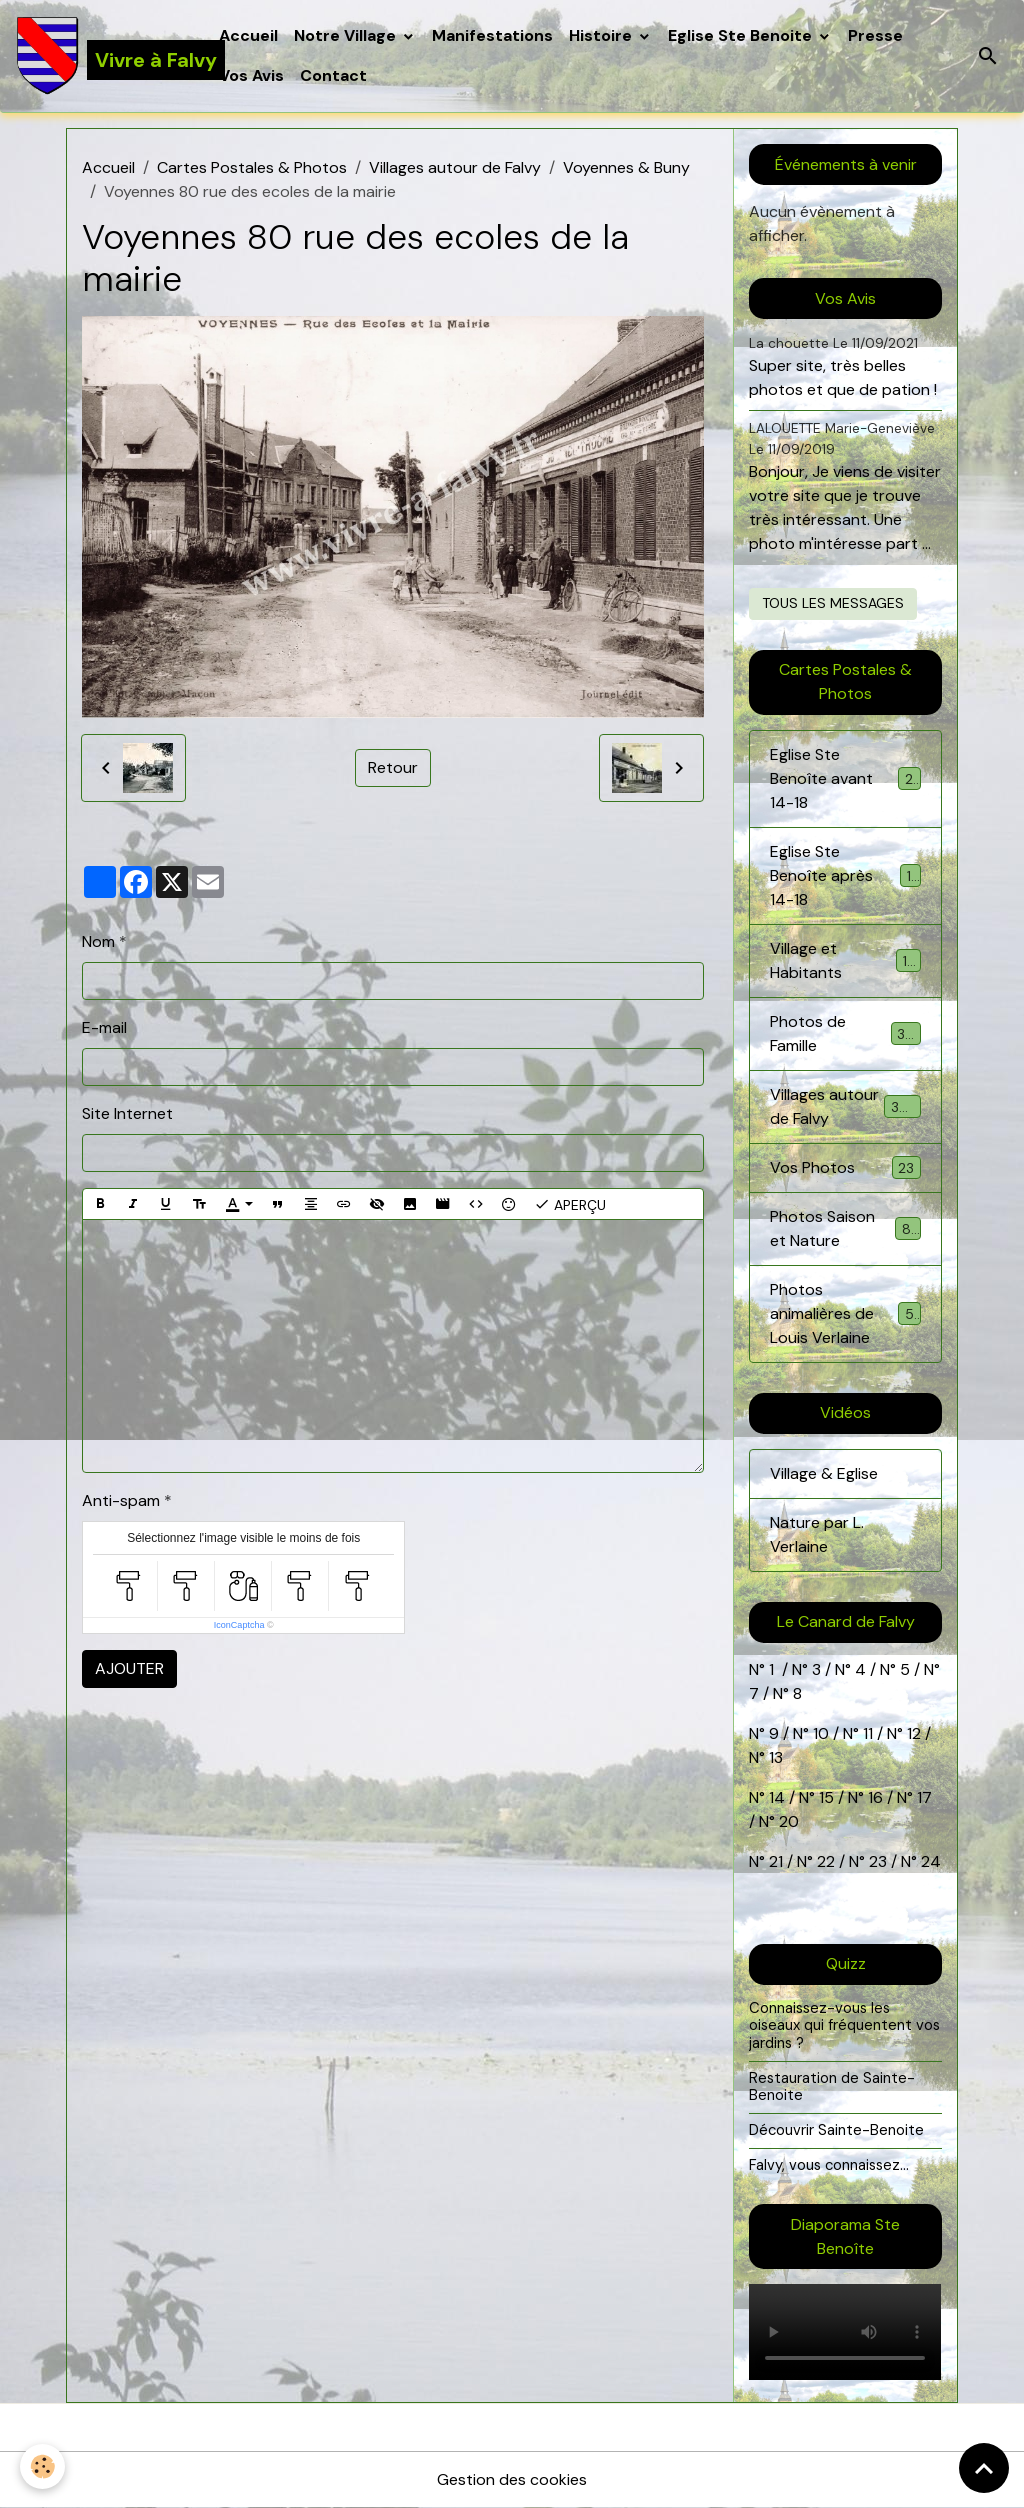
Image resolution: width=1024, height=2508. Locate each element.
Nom (98, 941)
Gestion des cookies (512, 2479)
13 (776, 1757)
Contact (333, 75)
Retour (393, 767)
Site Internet (127, 1113)
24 (929, 1861)
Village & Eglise (824, 1473)
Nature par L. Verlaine (817, 1534)
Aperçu (570, 1204)
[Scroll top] (984, 2468)
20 (787, 1821)
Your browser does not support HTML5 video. (845, 2332)
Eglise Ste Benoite (742, 35)
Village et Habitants (845, 960)
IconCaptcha (239, 1625)
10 (819, 1733)
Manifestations (492, 35)
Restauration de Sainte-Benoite (832, 2087)
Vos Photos (845, 1167)
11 (866, 1733)
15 (826, 1797)
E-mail (104, 1027)
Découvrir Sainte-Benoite (836, 2130)
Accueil (248, 35)
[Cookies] (42, 2466)
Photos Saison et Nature (845, 1228)
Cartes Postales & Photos (252, 167)
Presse (875, 35)
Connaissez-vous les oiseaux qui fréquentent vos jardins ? (844, 2025)
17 (924, 1797)
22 (824, 1861)
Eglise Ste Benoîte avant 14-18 (845, 778)
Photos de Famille (845, 1033)
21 (778, 1861)
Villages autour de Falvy (455, 167)
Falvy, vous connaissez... (829, 2165)
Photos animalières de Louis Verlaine (847, 1313)
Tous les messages (833, 603)
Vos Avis (251, 75)
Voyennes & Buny (626, 167)
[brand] (105, 56)
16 (875, 1797)
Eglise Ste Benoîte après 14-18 (845, 875)
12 (916, 1733)
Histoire (602, 35)
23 (878, 1861)
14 (777, 1797)
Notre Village (347, 35)
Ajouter (129, 1668)
